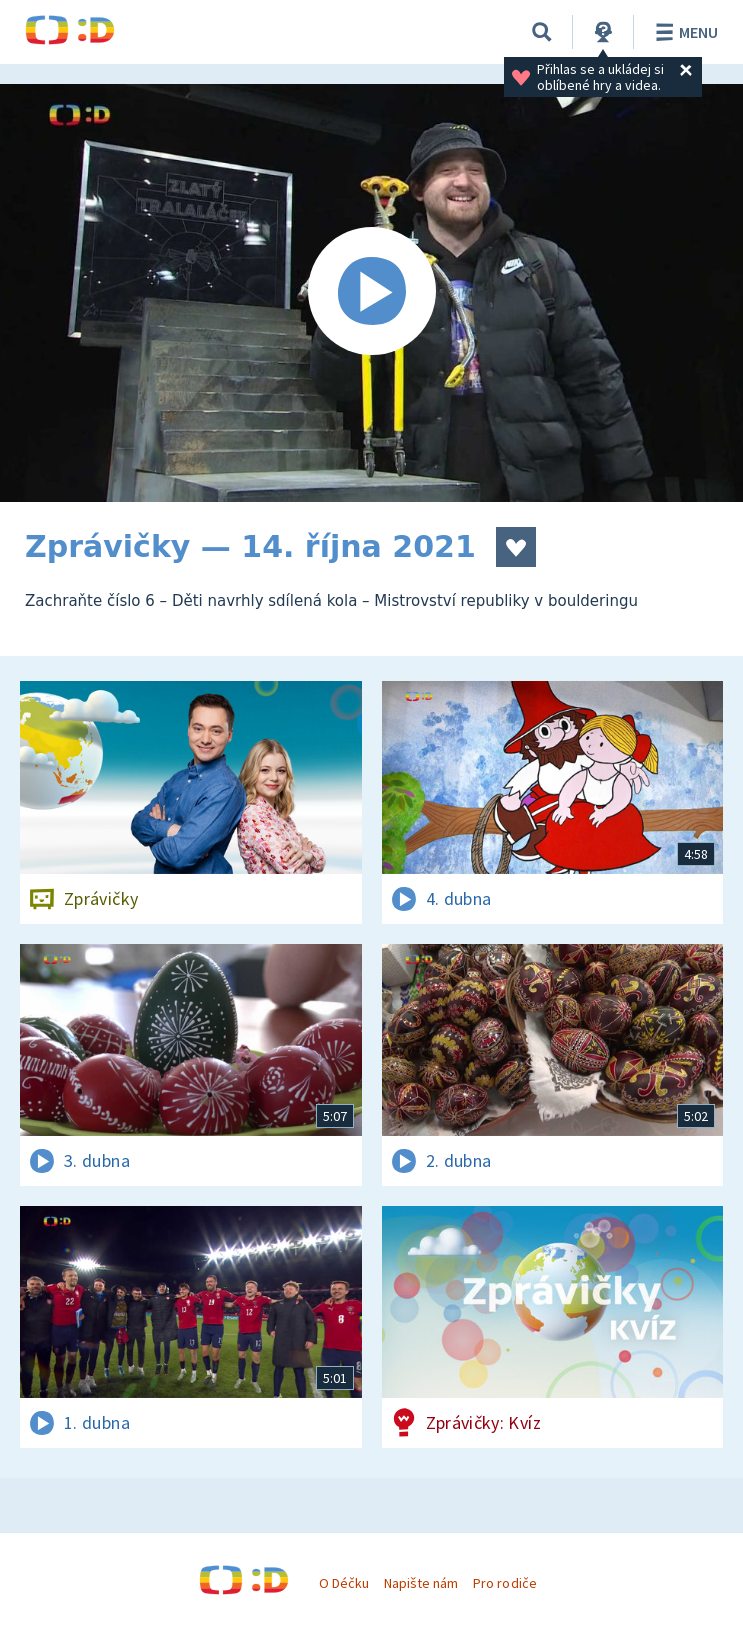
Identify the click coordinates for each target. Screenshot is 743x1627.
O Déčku (344, 1583)
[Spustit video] (371, 293)
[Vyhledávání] (542, 32)
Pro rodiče (504, 1583)
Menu (683, 32)
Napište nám (421, 1583)
